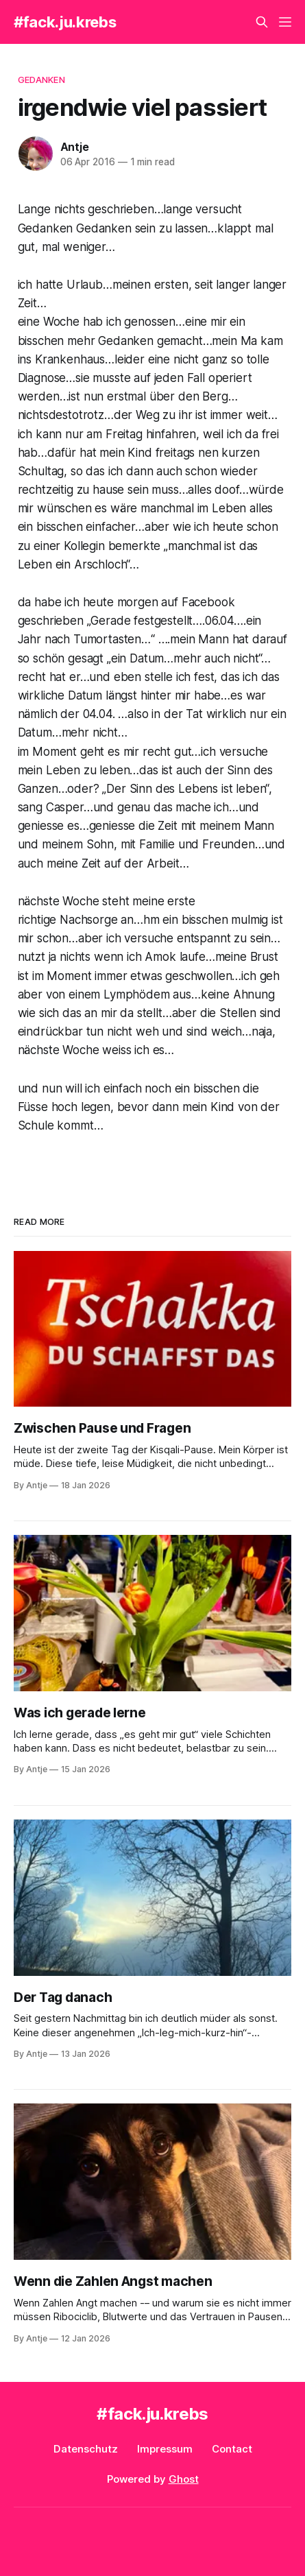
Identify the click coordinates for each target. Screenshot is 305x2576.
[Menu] (285, 22)
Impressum (165, 2448)
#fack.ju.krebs (65, 21)
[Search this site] (262, 22)
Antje (74, 147)
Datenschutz (85, 2448)
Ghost (184, 2478)
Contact (232, 2448)
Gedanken (41, 79)
